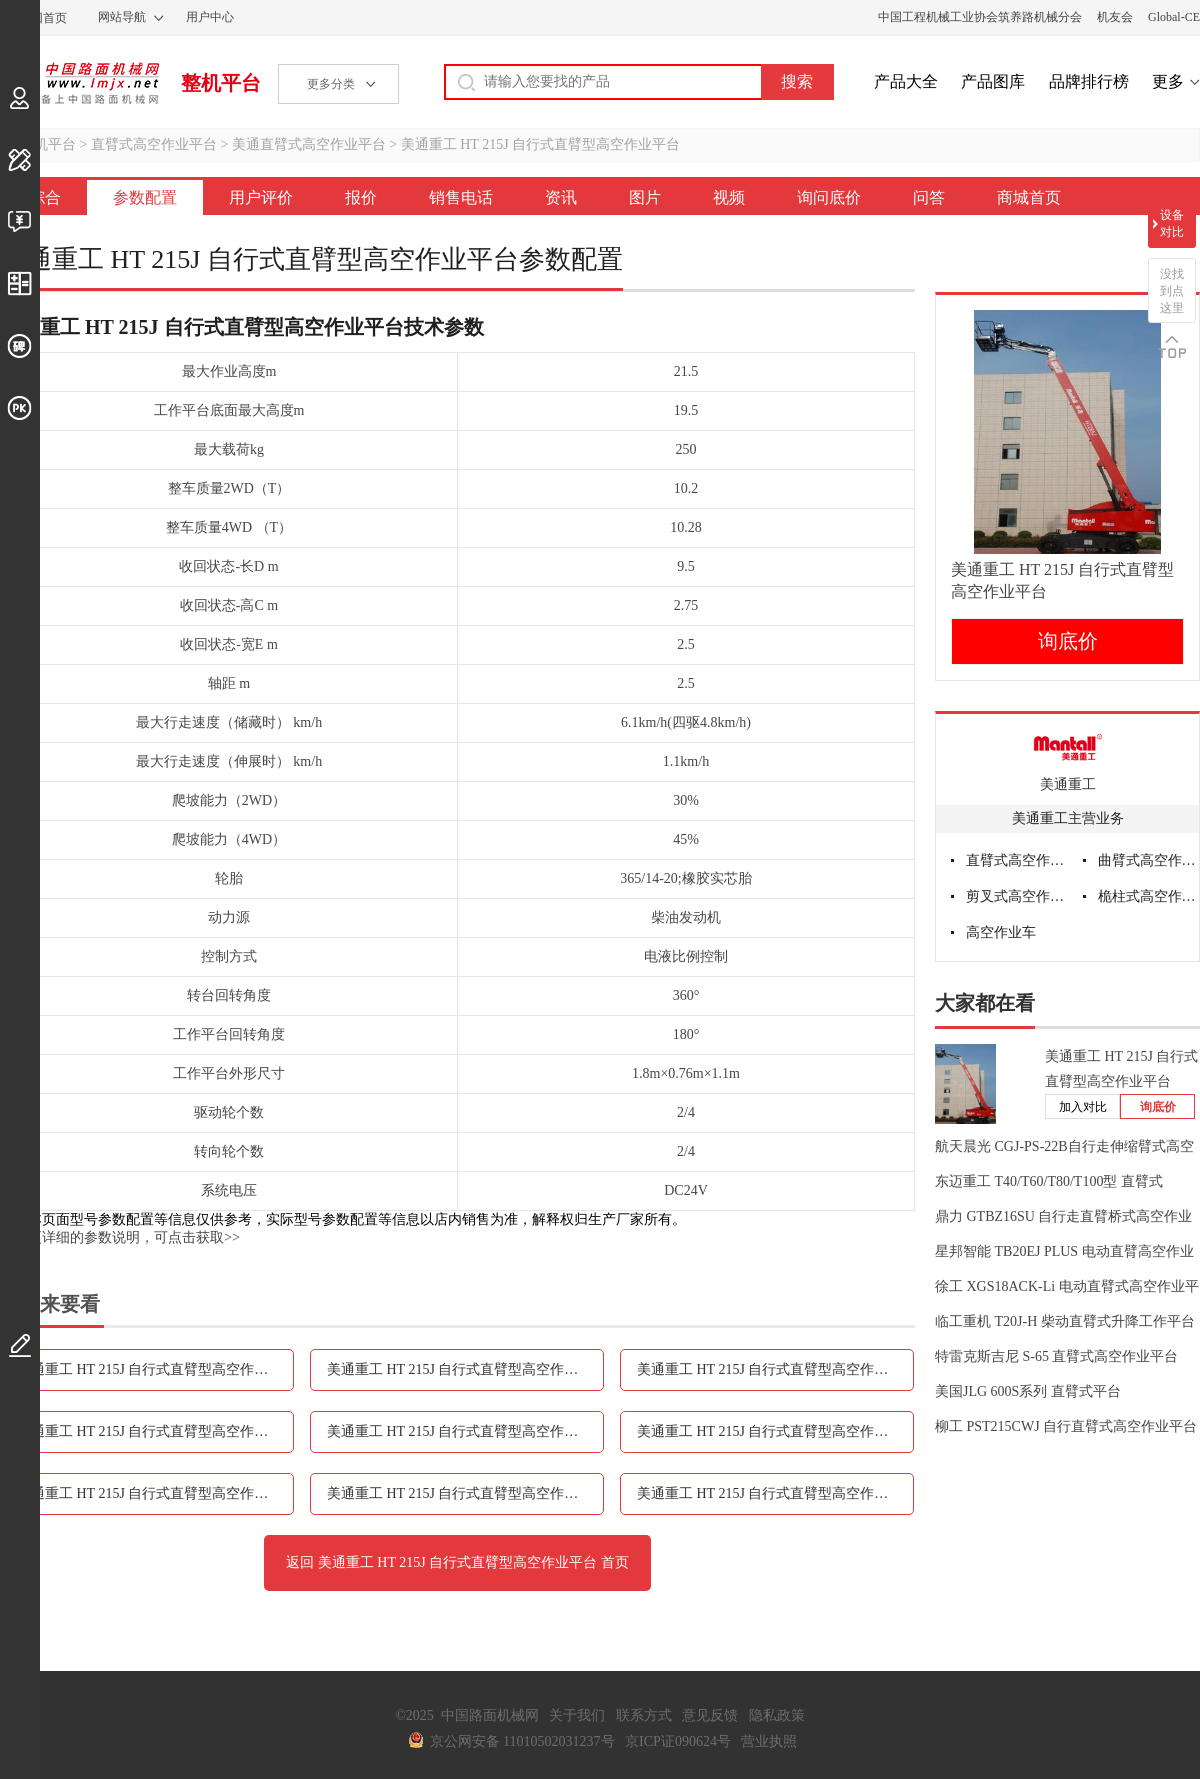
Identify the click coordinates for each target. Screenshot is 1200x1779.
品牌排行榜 (1089, 81)
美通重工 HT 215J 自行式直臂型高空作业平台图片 (775, 1431)
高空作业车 (1001, 932)
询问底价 (829, 197)
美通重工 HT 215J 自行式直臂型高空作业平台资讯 (465, 1431)
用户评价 (261, 197)
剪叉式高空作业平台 (1017, 896)
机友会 (1115, 17)
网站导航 (122, 17)
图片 (645, 197)
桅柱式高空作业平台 (1149, 896)
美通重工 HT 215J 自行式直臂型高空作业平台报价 (775, 1369)
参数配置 (145, 197)
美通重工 (1068, 784)
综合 (45, 197)
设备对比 (1172, 223)
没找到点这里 (1172, 291)
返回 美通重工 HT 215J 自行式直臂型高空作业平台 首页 (457, 1562)
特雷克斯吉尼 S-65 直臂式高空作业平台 (1056, 1356)
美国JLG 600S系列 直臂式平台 (1028, 1391)
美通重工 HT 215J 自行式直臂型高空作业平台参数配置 (155, 1369)
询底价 (1068, 641)
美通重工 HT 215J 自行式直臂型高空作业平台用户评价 (465, 1369)
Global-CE (1174, 17)
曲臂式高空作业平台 (1149, 860)
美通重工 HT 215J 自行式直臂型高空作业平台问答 (775, 1493)
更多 (1168, 81)
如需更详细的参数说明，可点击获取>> (120, 1237)
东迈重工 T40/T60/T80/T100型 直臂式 (1049, 1181)
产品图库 (993, 81)
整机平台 (221, 83)
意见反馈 (710, 1715)
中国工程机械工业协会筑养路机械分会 (980, 17)
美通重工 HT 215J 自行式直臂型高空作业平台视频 (155, 1493)
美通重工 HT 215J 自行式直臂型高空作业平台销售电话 (155, 1431)
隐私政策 (777, 1715)
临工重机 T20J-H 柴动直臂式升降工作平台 (1065, 1321)
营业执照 (769, 1741)
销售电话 (461, 197)
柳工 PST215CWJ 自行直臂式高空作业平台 (1066, 1426)
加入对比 (1083, 1107)
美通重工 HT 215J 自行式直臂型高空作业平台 (540, 144)
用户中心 (210, 17)
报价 (361, 197)
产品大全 (906, 81)
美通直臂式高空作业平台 (309, 144)
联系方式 (644, 1715)
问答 (929, 197)
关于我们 (577, 1715)
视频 (729, 197)
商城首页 (1029, 197)
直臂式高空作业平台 (154, 144)
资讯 (561, 197)
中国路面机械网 (79, 83)
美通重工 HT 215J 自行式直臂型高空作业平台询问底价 (465, 1493)
